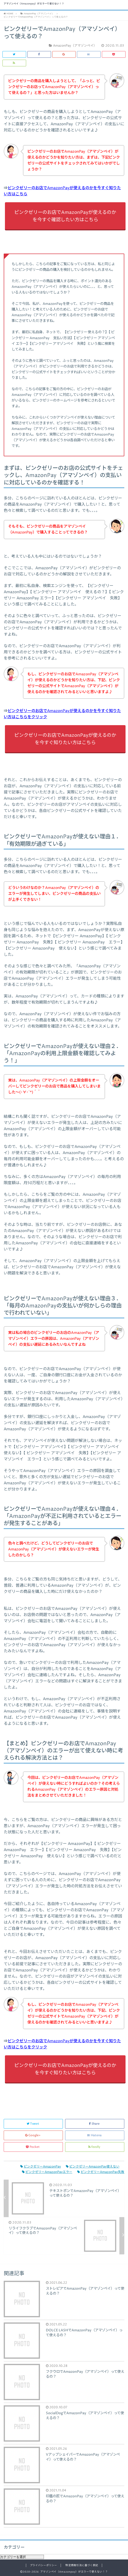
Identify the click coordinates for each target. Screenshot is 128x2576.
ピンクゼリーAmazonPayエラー (47, 2172)
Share (94, 2124)
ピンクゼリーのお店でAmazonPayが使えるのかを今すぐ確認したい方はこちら (65, 216)
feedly (94, 2147)
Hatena (94, 2135)
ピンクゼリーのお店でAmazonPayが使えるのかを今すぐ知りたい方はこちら (65, 739)
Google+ (33, 2135)
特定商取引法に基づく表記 (81, 2565)
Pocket (33, 2147)
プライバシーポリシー (43, 2565)
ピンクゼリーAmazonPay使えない (92, 2167)
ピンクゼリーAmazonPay (40, 2167)
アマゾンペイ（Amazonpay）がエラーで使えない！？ (34, 3)
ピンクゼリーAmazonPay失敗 (100, 2172)
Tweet (33, 2124)
